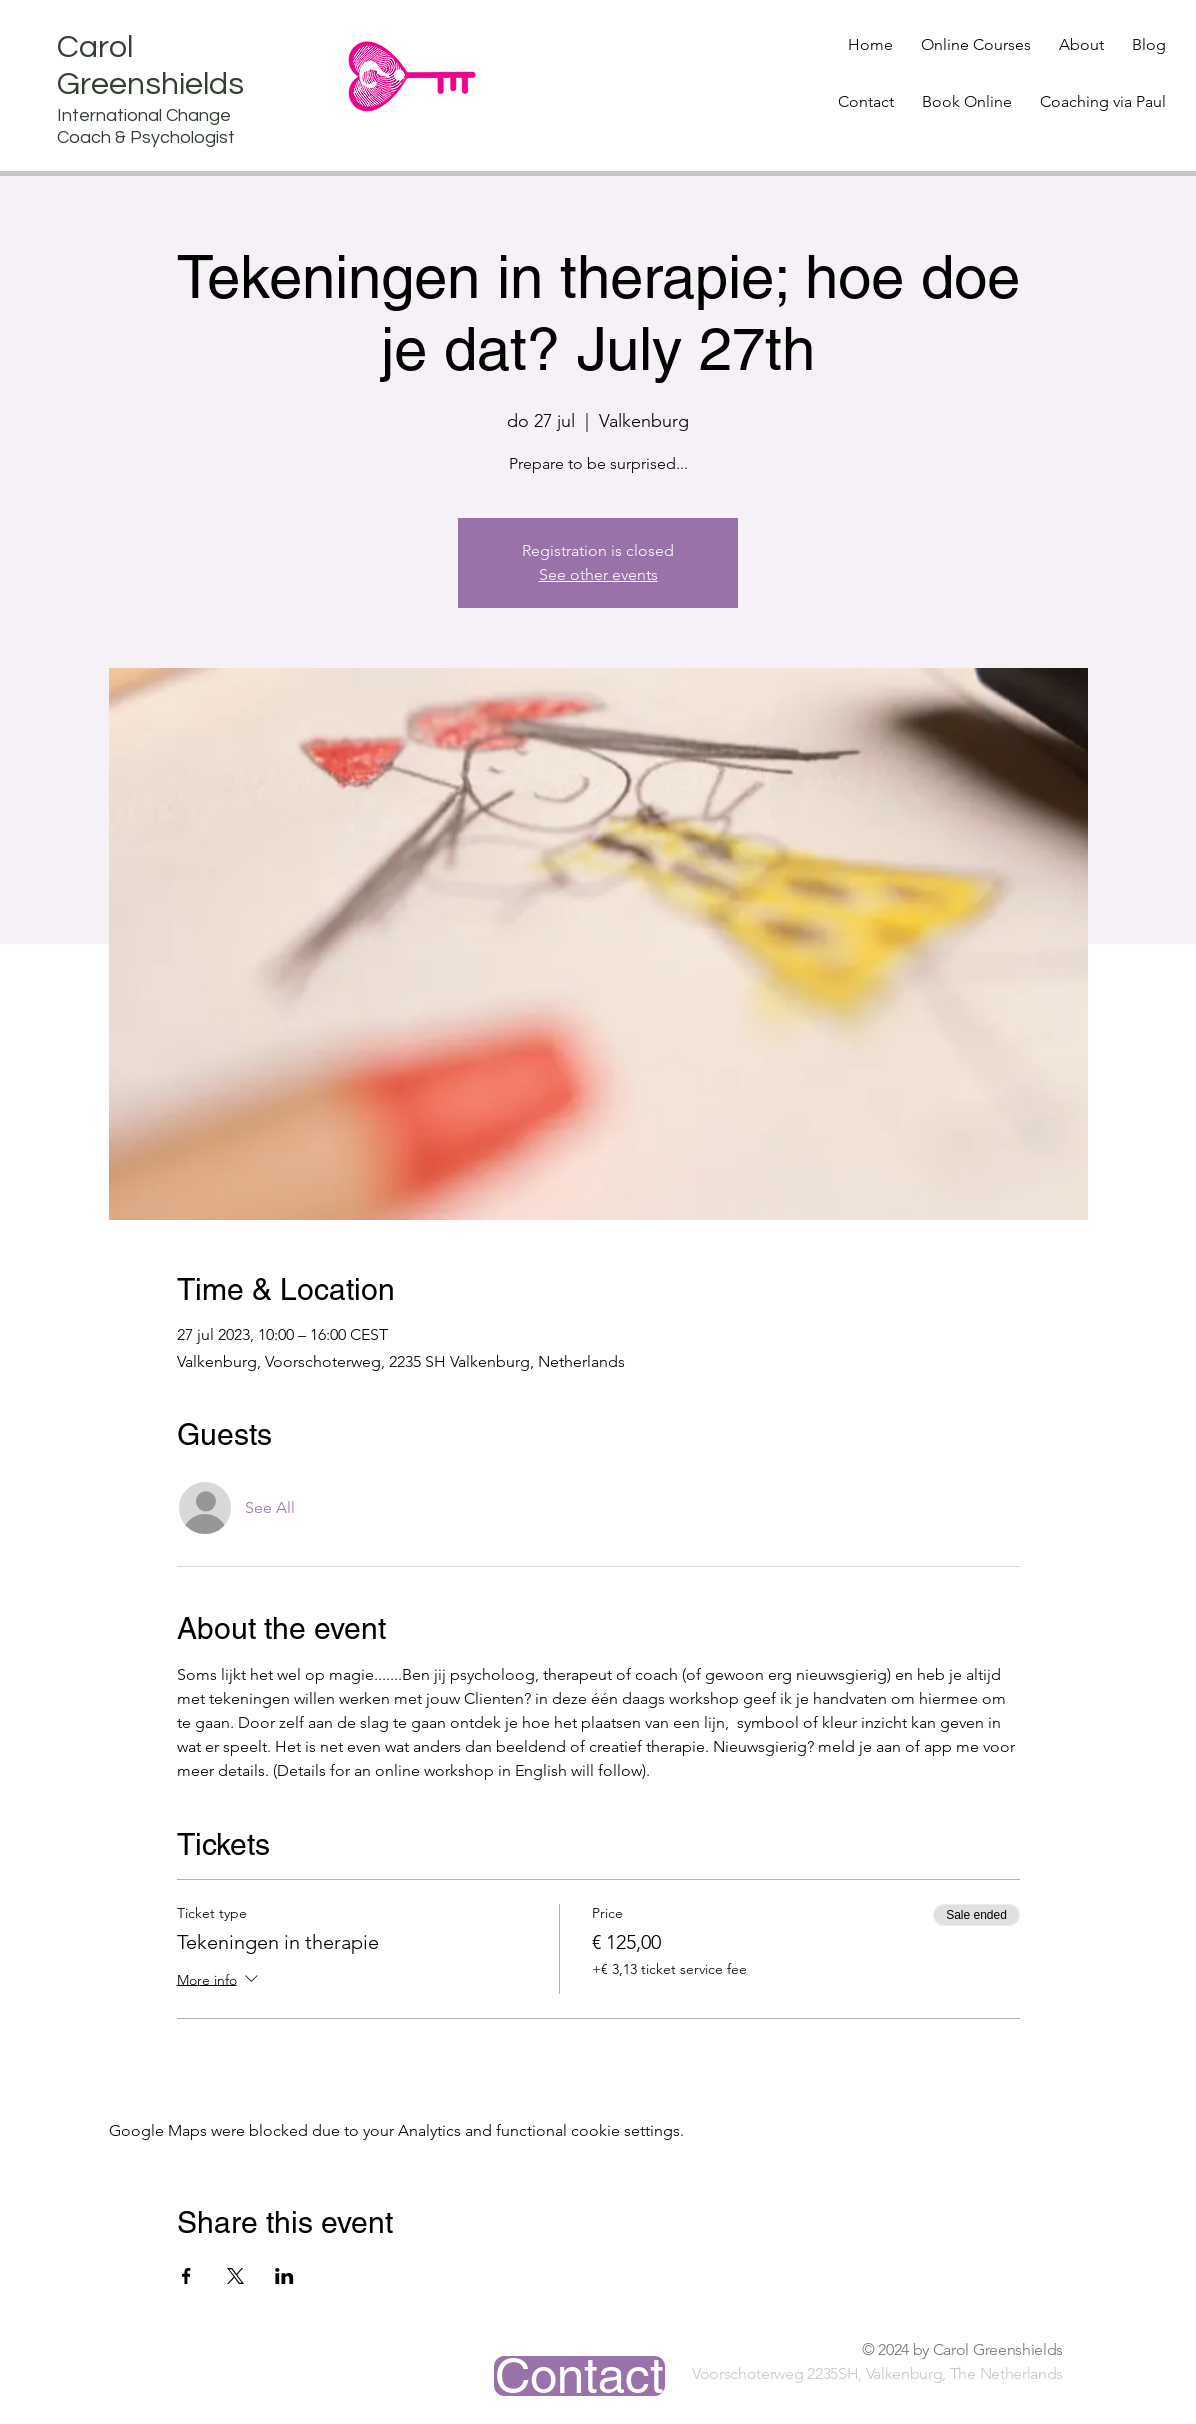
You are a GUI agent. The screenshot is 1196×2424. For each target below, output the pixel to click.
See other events (598, 574)
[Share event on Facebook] (186, 2276)
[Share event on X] (235, 2276)
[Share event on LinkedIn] (284, 2276)
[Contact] (579, 2376)
